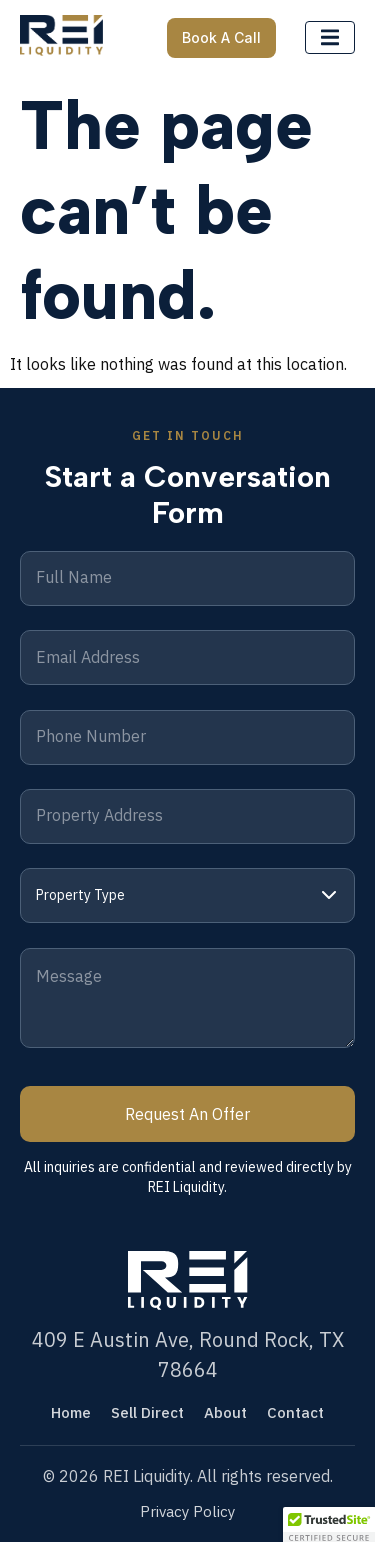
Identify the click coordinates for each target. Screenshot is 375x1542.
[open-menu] (330, 38)
